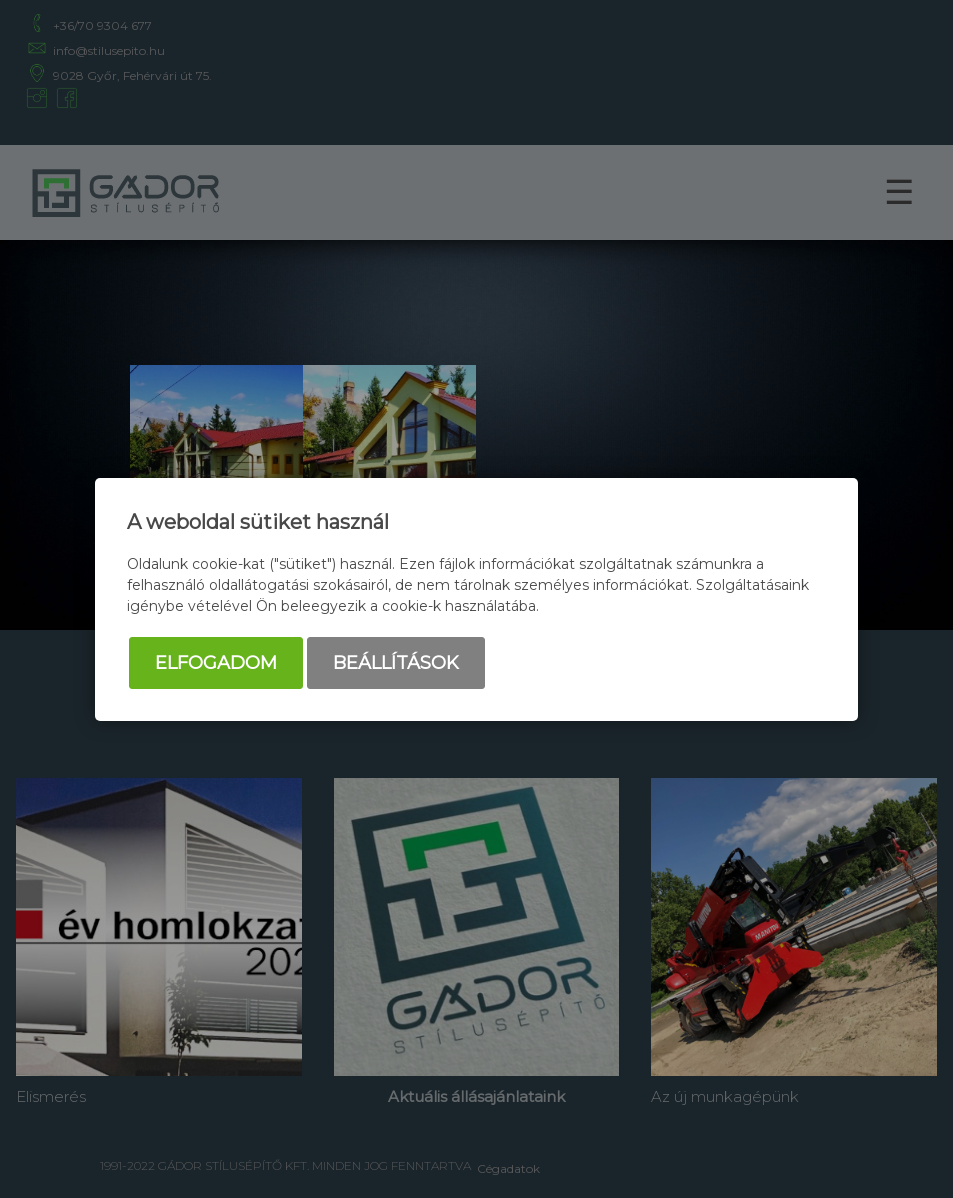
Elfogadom (216, 663)
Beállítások (396, 663)
